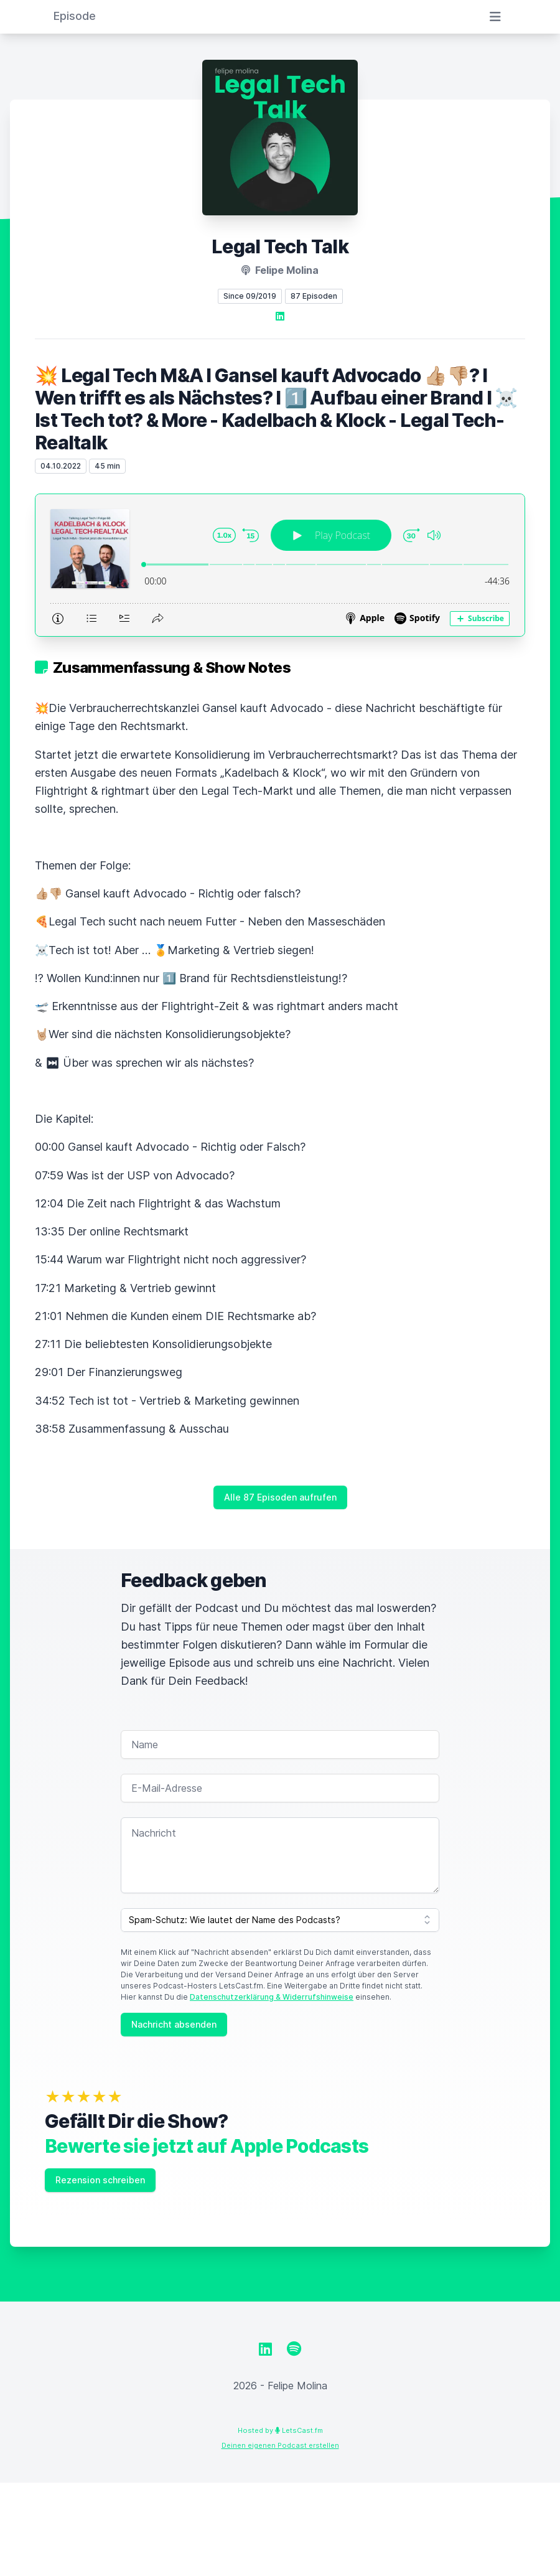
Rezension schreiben (100, 2180)
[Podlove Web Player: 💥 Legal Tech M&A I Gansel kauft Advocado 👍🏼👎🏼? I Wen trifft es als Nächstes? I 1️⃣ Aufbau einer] (280, 565)
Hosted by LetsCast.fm (280, 2430)
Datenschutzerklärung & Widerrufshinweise (271, 1997)
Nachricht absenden (174, 2024)
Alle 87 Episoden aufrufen (280, 1497)
